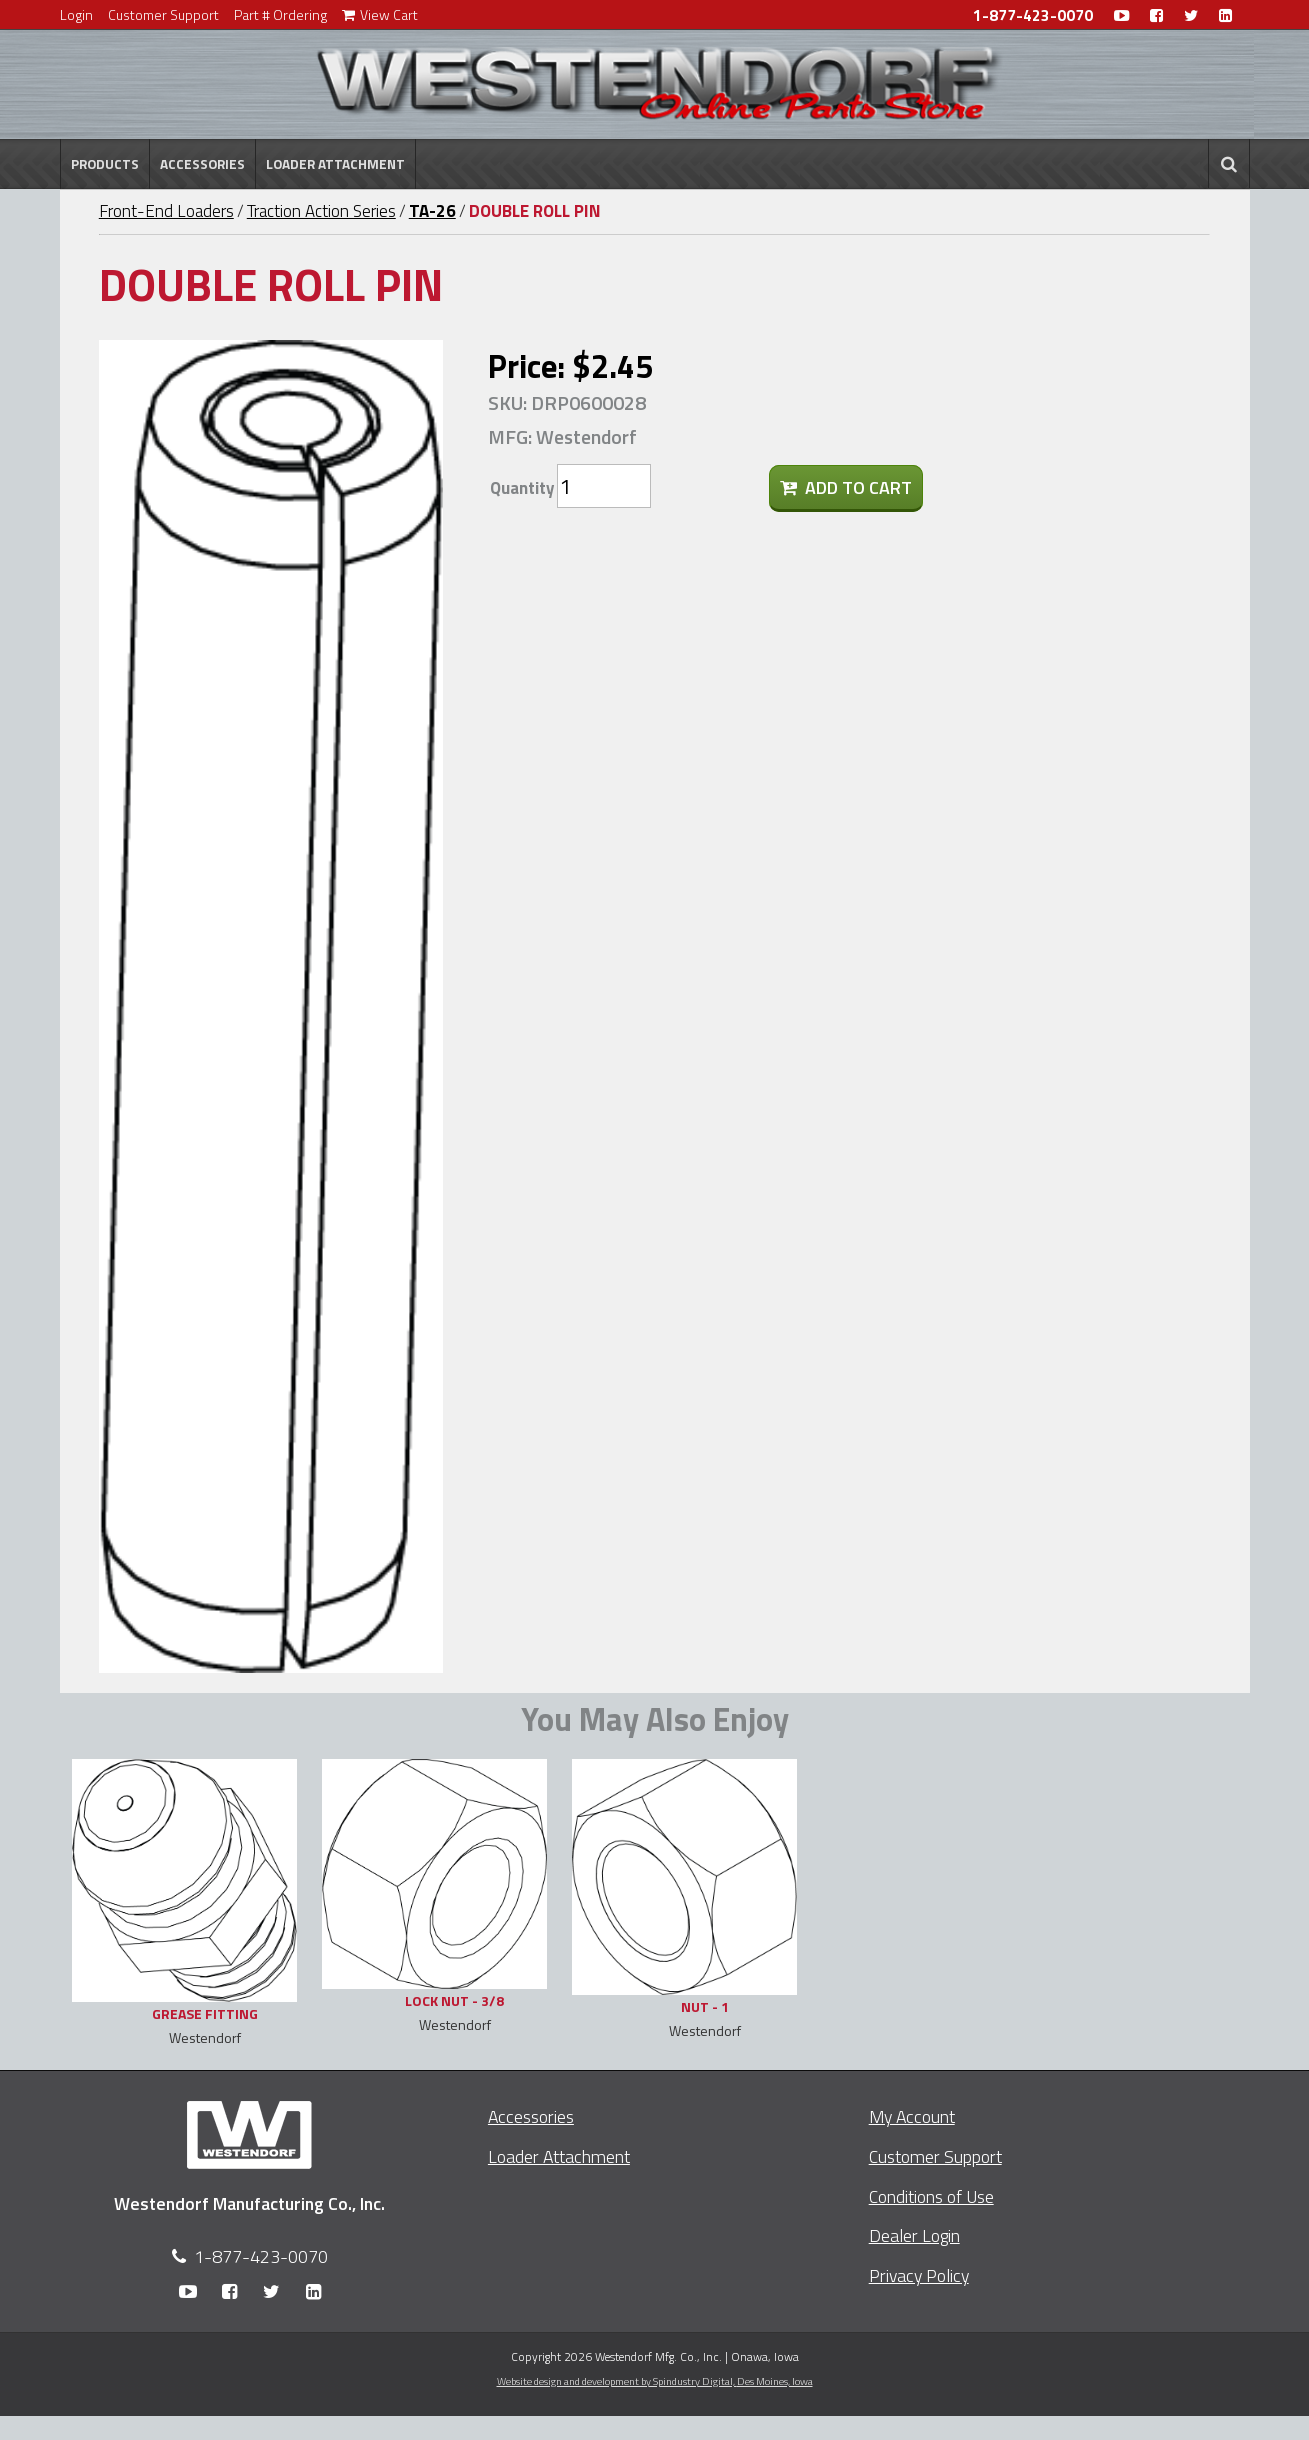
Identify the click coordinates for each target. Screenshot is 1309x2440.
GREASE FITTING (205, 2013)
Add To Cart (846, 487)
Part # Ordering (280, 14)
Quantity (522, 488)
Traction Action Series (321, 211)
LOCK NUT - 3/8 (454, 2000)
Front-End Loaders (166, 211)
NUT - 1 (705, 2006)
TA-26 (432, 211)
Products (105, 164)
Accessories (202, 164)
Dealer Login (914, 2235)
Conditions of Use (931, 2196)
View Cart (380, 14)
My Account (912, 2116)
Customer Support (163, 14)
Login (76, 14)
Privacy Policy (919, 2275)
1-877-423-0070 (1033, 15)
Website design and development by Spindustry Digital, (655, 2381)
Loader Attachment (335, 164)
